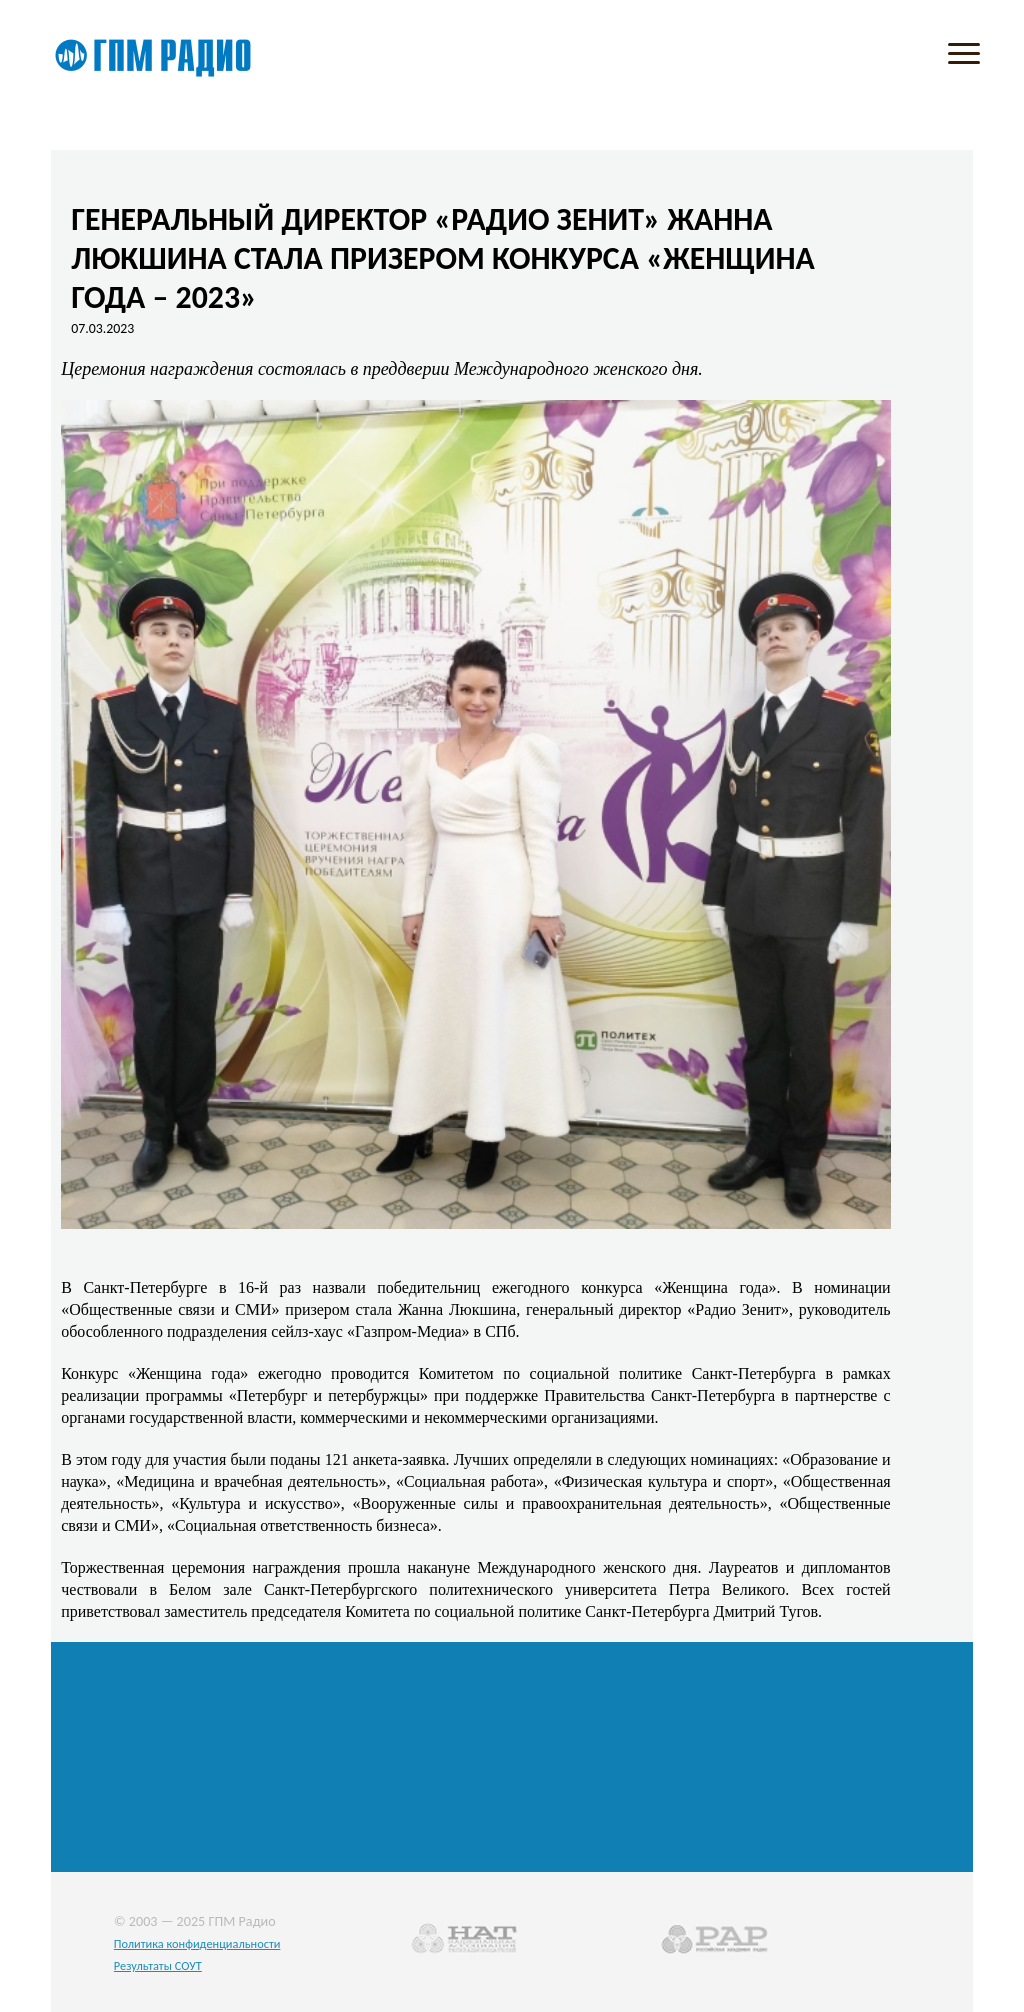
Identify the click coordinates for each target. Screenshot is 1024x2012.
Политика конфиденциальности (197, 1943)
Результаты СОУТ (158, 1965)
